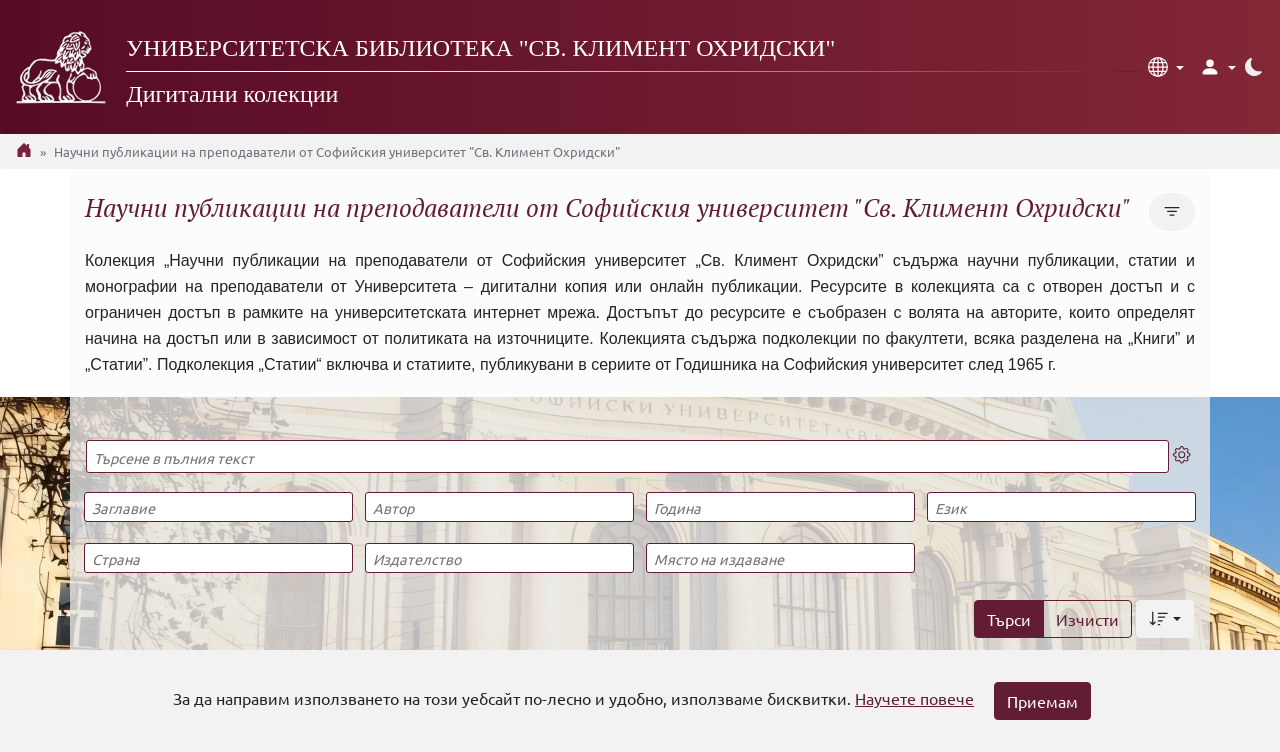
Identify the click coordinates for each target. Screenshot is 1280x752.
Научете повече (914, 698)
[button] (1166, 67)
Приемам (1042, 701)
